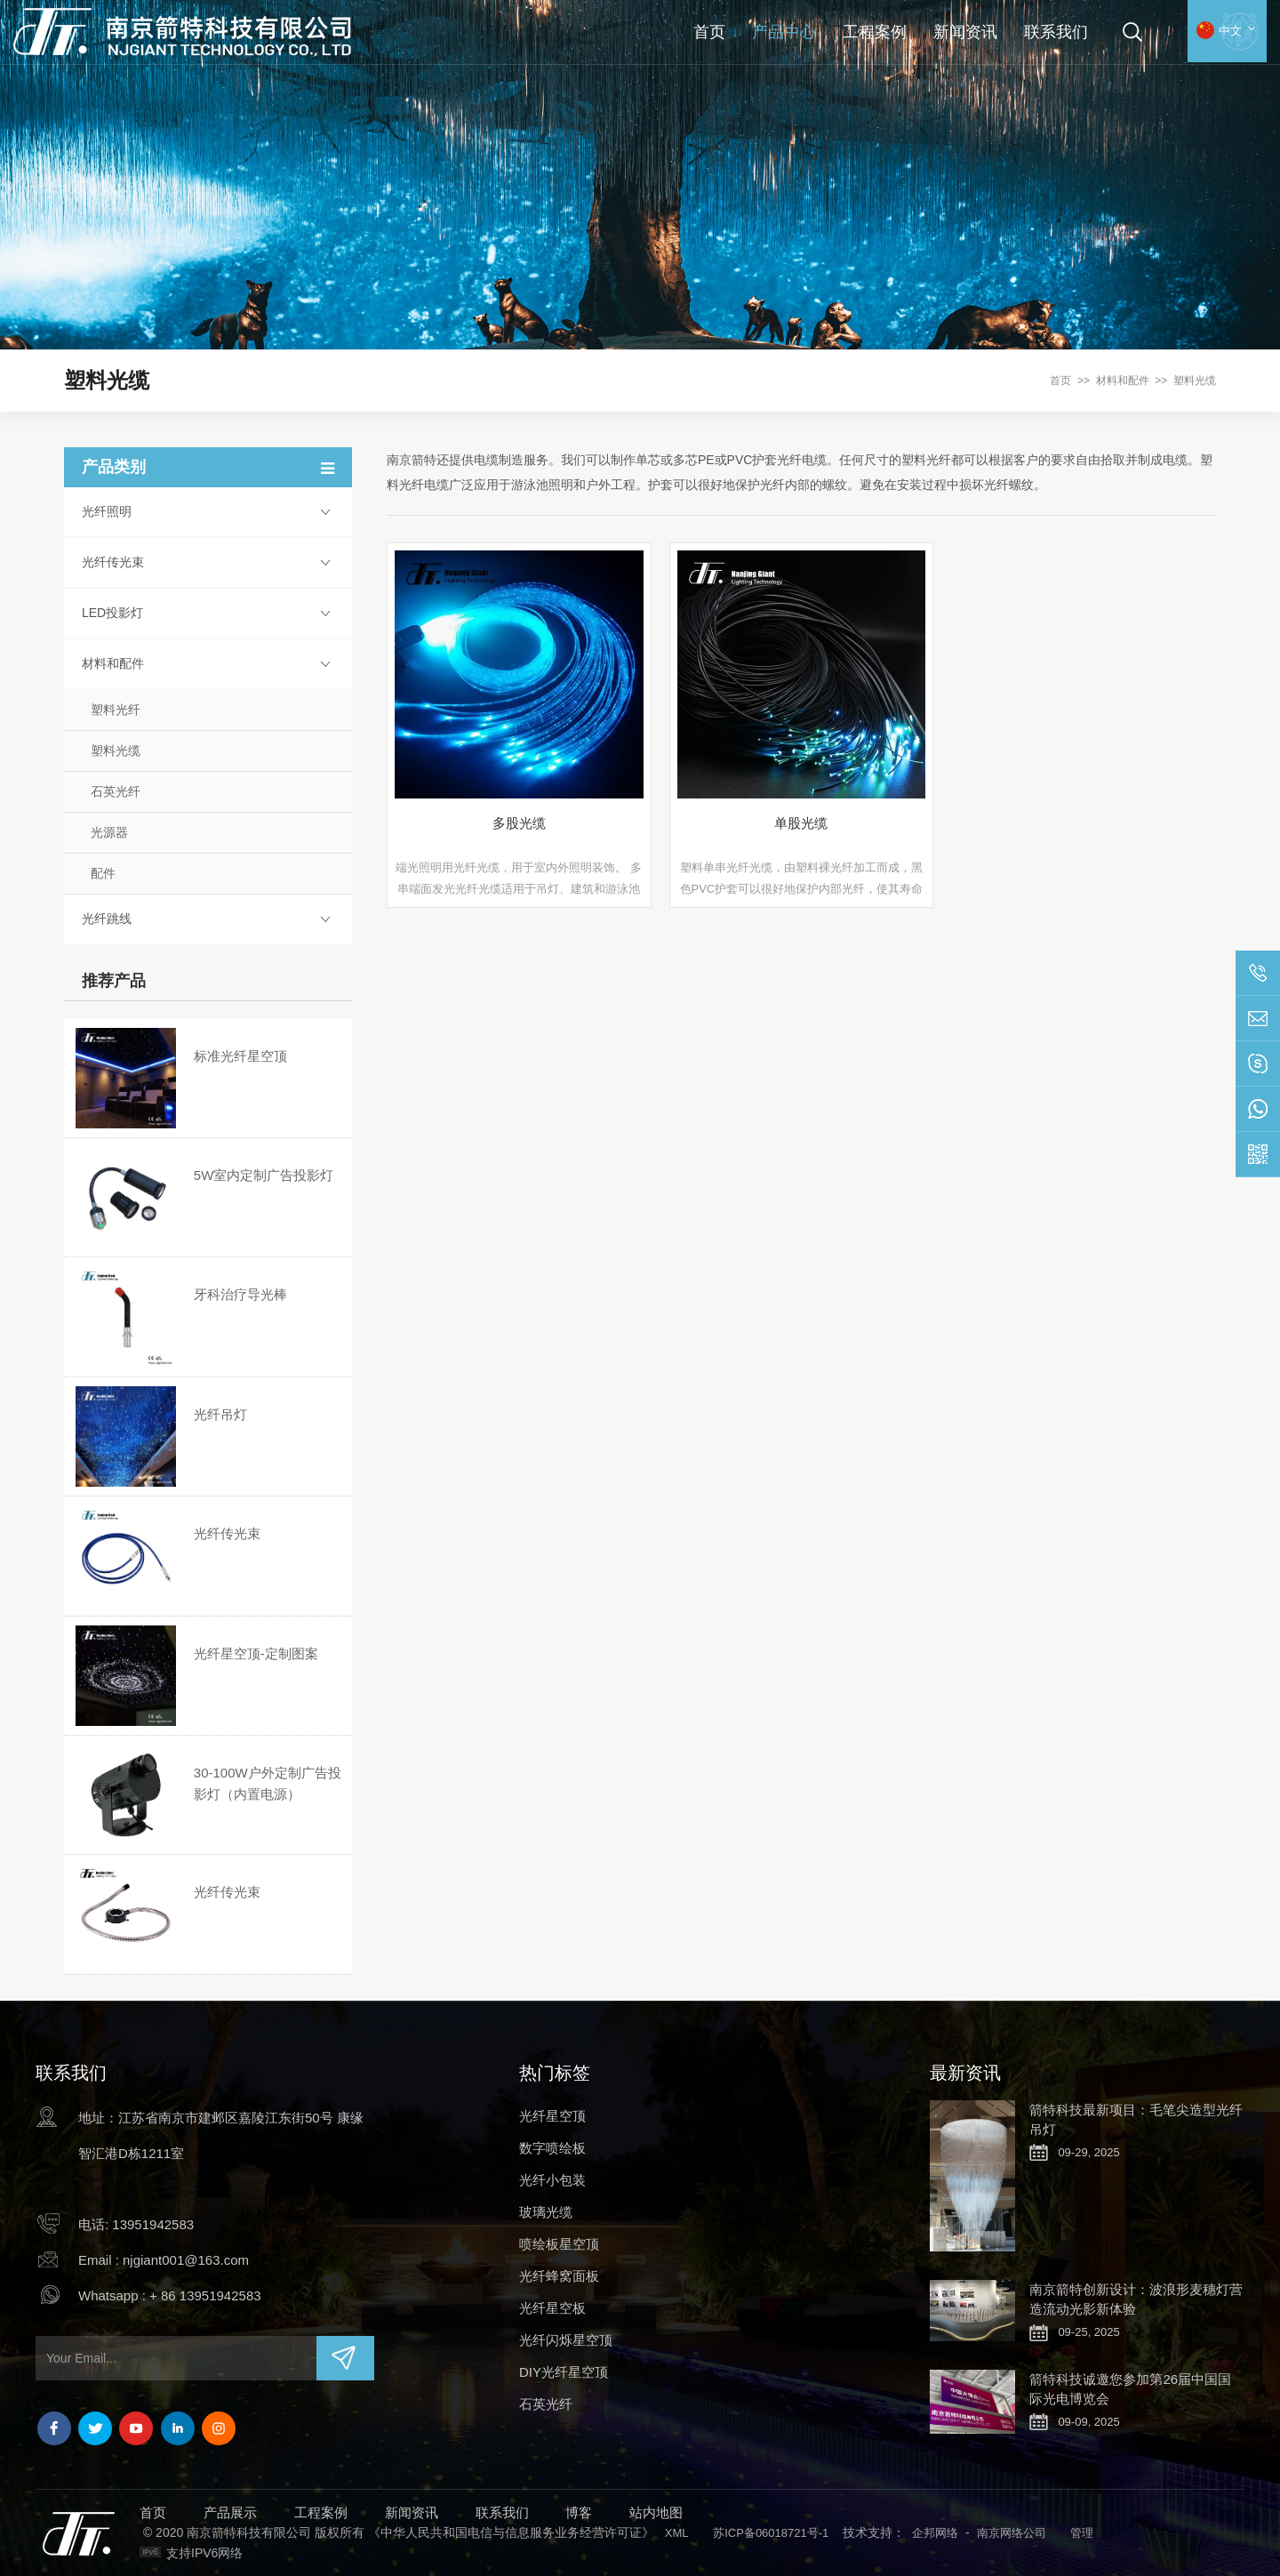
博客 (578, 2512)
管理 (1081, 2533)
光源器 (109, 832)
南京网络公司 (1011, 2533)
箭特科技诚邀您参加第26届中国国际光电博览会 (1130, 2388)
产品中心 (784, 32)
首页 (709, 32)
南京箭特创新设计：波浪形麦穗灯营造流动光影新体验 (1136, 2299)
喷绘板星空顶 (559, 2243)
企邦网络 (935, 2533)
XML (677, 2533)
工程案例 (875, 32)
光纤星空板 (552, 2307)
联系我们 (1056, 32)
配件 (103, 873)
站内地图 (656, 2512)
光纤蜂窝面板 (559, 2275)
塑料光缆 (1194, 380)
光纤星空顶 (552, 2115)
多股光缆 (519, 823)
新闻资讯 (965, 32)
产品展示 (230, 2512)
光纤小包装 (552, 2179)
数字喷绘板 (552, 2147)
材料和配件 (1122, 380)
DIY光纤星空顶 (563, 2371)
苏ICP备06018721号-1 (770, 2533)
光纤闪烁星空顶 (565, 2339)
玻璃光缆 (545, 2211)
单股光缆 (801, 823)
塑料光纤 (115, 709)
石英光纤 (115, 791)
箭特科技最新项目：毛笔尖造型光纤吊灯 (1136, 2119)
